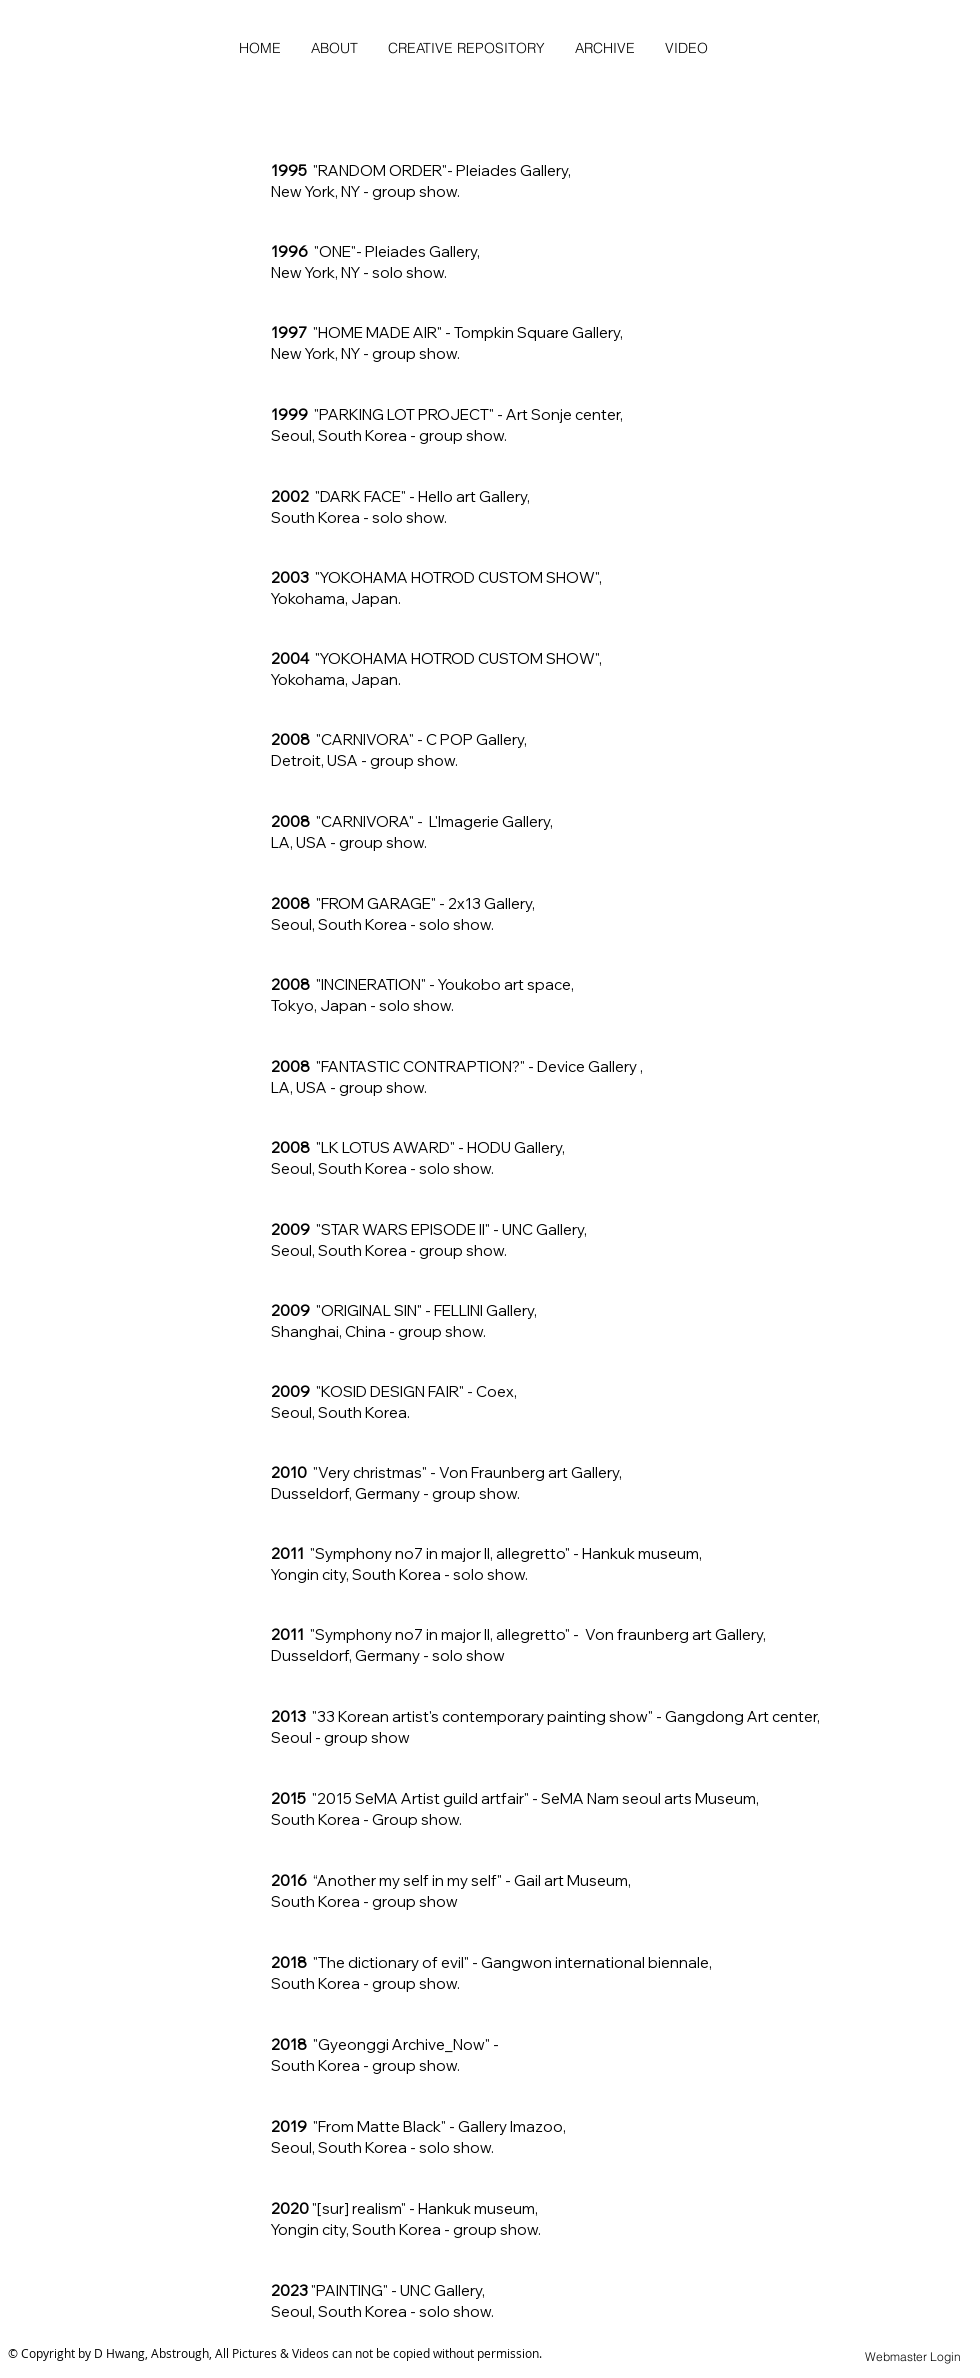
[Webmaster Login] (912, 2357)
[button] (605, 48)
